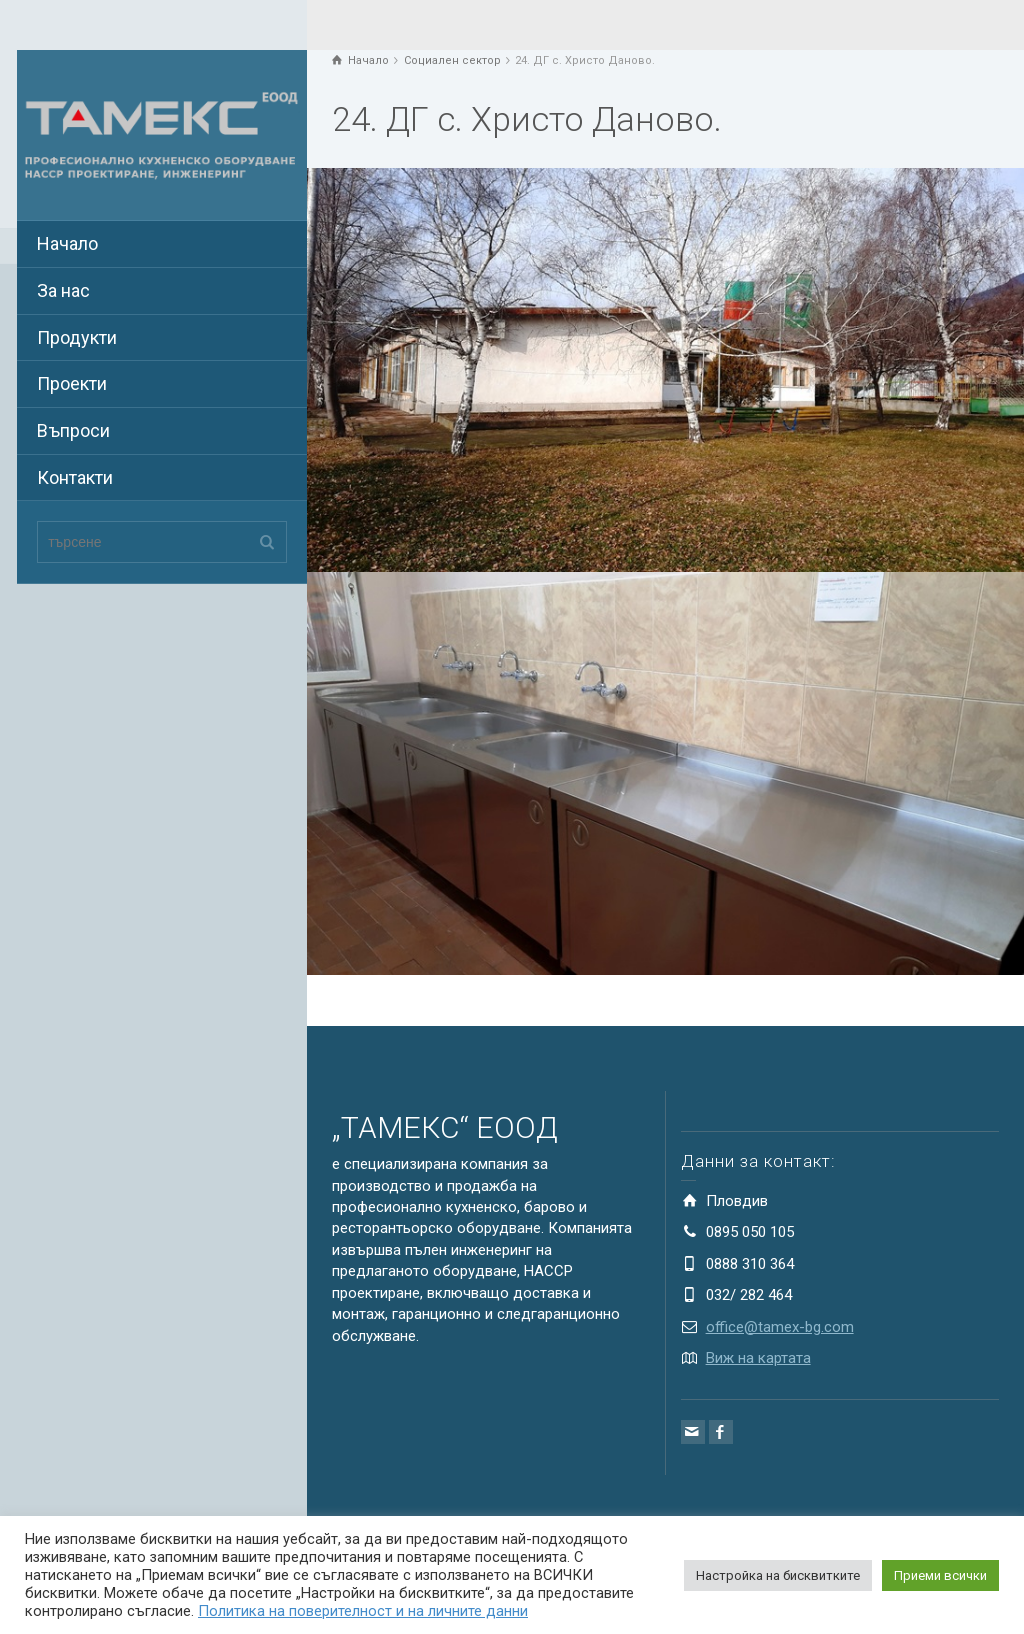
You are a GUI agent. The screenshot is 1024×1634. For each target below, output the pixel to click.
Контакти (75, 477)
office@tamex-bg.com (780, 1327)
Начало (67, 243)
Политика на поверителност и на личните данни (363, 1611)
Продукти (77, 337)
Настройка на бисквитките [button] (778, 1575)
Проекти (72, 383)
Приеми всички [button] (940, 1575)
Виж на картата (758, 1358)
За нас (63, 290)
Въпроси (73, 430)
